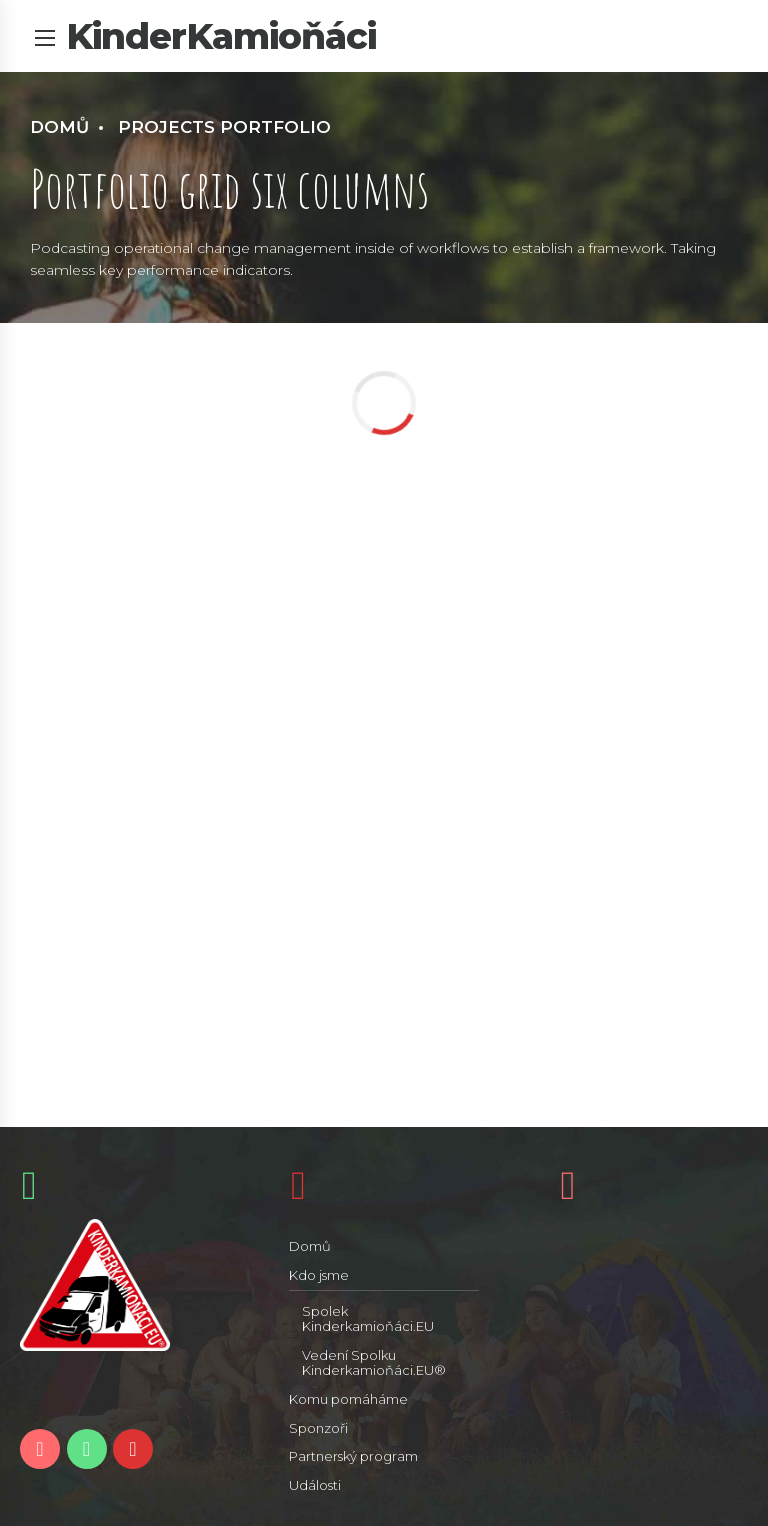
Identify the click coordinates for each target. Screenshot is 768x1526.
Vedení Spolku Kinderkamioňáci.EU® (374, 1363)
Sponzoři (318, 1428)
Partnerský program (353, 1456)
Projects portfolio (224, 127)
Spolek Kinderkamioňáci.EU (368, 1319)
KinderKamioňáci (221, 36)
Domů (59, 127)
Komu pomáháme (348, 1399)
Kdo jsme (319, 1275)
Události (315, 1485)
